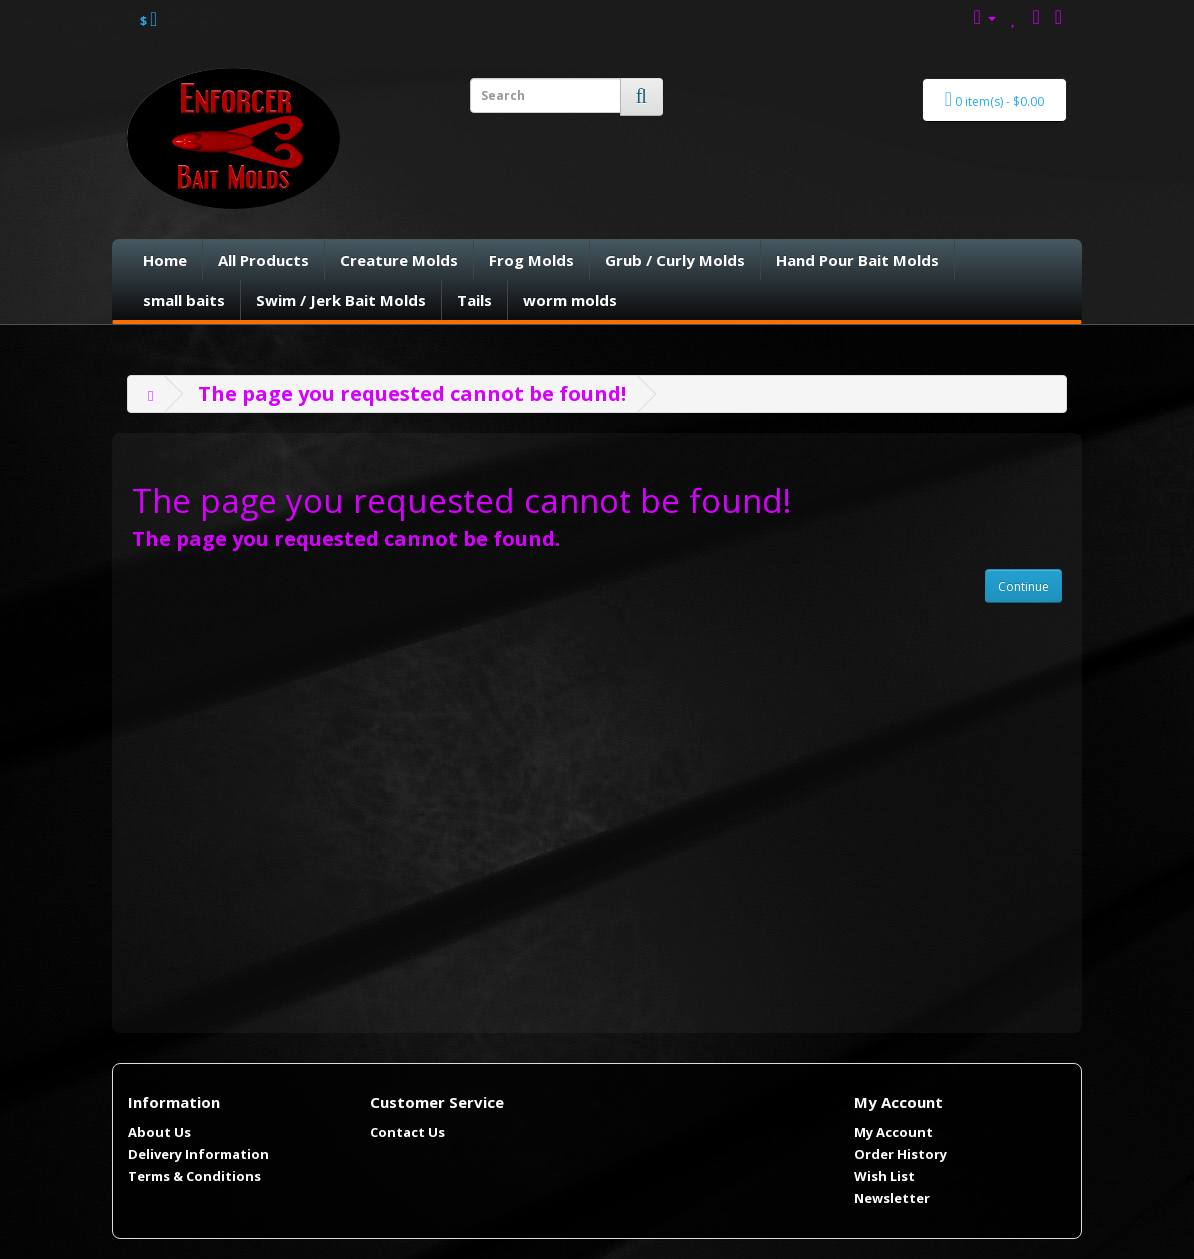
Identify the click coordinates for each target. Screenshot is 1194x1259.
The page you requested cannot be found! (412, 393)
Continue (1023, 586)
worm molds (570, 300)
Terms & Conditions (194, 1176)
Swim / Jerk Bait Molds (341, 300)
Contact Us (407, 1132)
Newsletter (892, 1198)
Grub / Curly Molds (675, 260)
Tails (474, 300)
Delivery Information (198, 1154)
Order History (900, 1154)
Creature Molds (399, 260)
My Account (893, 1132)
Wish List (884, 1176)
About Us (159, 1132)
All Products (263, 260)
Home (165, 260)
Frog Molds (531, 260)
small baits (184, 300)
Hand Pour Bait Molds (857, 260)
